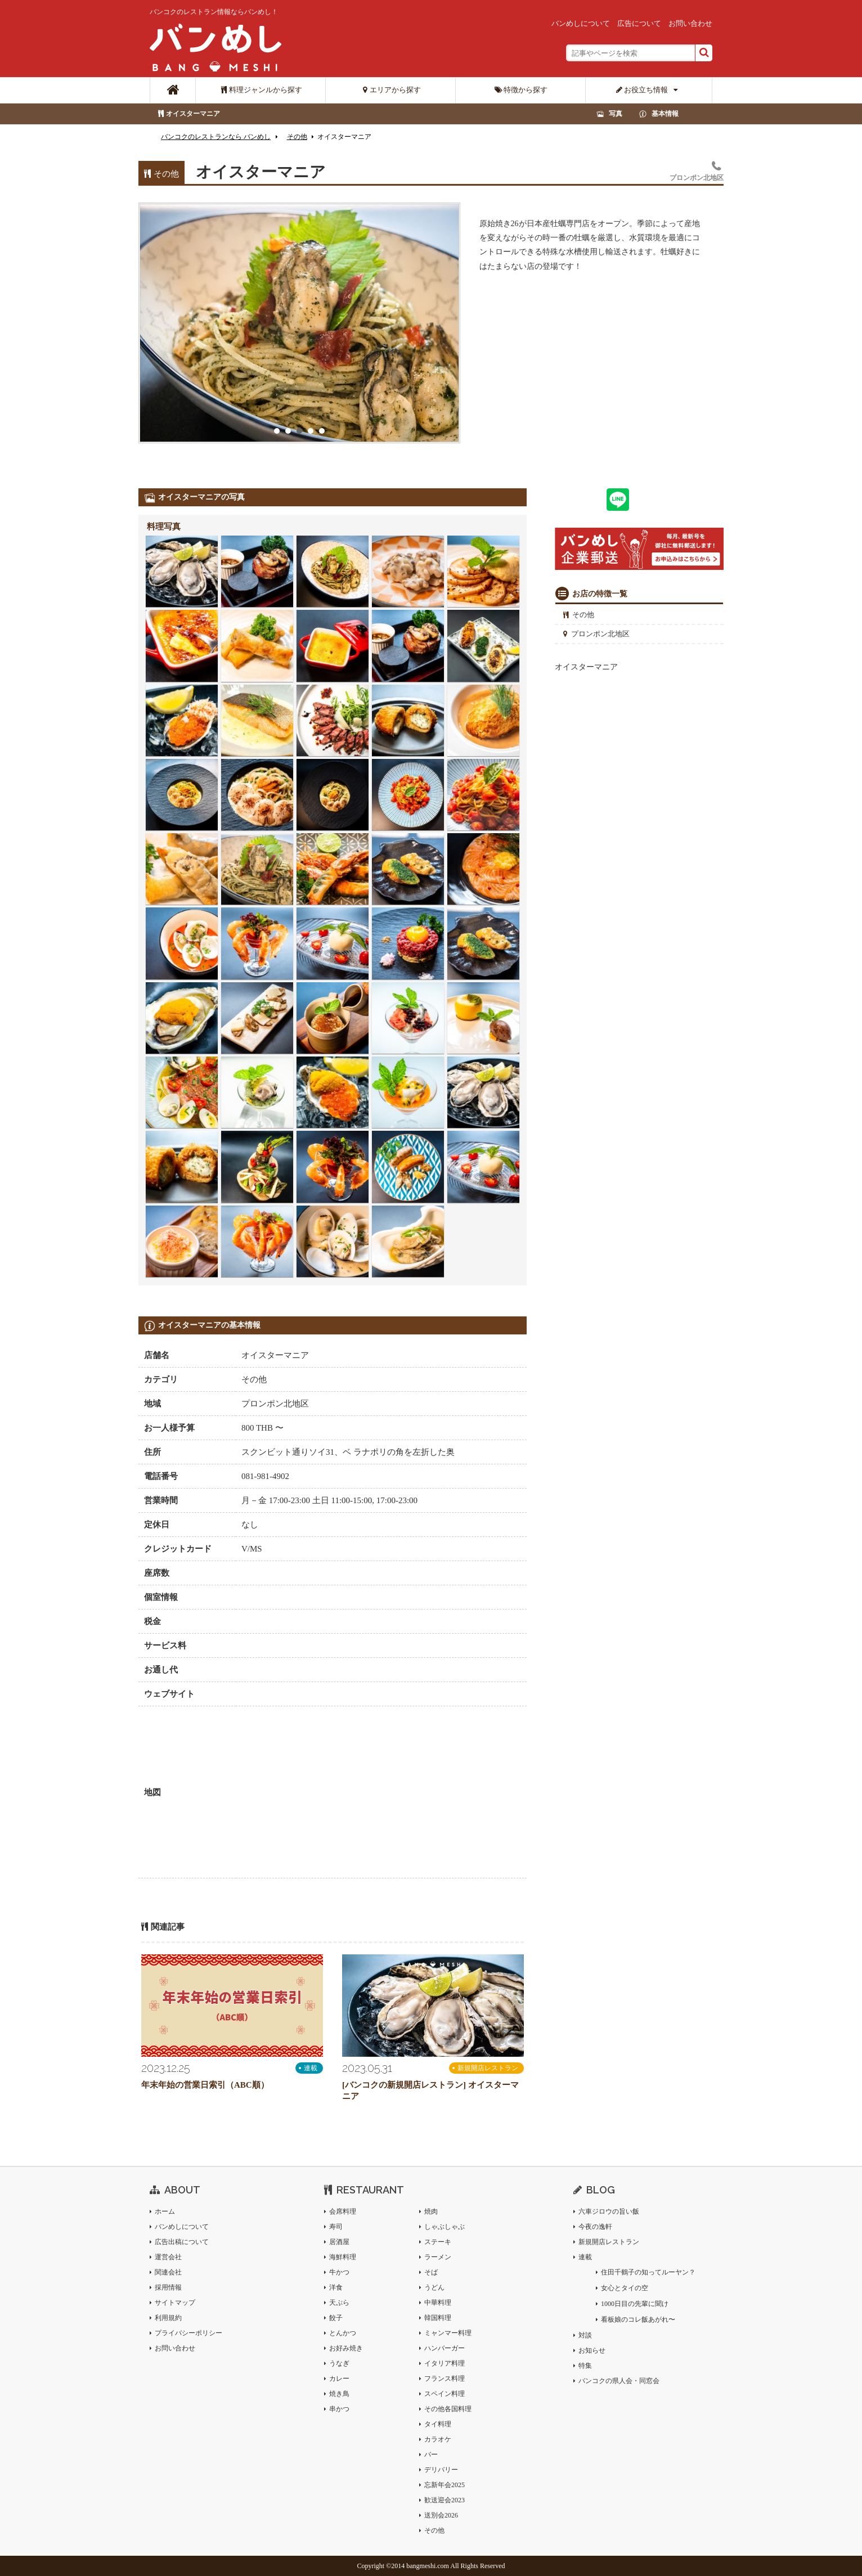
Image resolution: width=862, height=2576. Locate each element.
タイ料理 (437, 2424)
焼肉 (431, 2211)
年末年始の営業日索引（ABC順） (205, 2084)
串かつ (339, 2409)
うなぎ (339, 2363)
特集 (585, 2366)
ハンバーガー (444, 2348)
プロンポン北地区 (600, 634)
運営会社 (168, 2257)
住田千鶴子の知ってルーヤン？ (648, 2272)
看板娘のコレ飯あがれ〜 (638, 2319)
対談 (585, 2335)
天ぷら (339, 2303)
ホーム (165, 2211)
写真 (615, 114)
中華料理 (437, 2303)
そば (431, 2272)
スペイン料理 (444, 2394)
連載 (310, 2068)
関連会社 (168, 2272)
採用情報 (168, 2287)
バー (431, 2454)
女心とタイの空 (624, 2288)
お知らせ (591, 2350)
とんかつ (342, 2333)
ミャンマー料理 (448, 2333)
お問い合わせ (690, 23)
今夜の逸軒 (595, 2227)
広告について (639, 23)
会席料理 (342, 2211)
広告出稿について (182, 2242)
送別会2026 (441, 2515)
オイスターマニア (193, 114)
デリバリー (441, 2470)
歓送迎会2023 (444, 2500)
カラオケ (437, 2439)
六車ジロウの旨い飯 (608, 2211)
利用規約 (168, 2318)
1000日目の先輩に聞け (634, 2304)
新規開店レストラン (487, 2068)
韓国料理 (437, 2318)
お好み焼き (346, 2348)
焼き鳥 (339, 2394)
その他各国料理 (448, 2409)
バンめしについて (580, 23)
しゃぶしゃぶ (444, 2227)
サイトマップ (175, 2303)
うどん (434, 2287)
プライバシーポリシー (188, 2333)
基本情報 (665, 114)
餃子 (336, 2318)
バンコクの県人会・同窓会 (618, 2381)
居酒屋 (339, 2242)
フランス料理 (444, 2378)
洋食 (336, 2287)
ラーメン (437, 2257)
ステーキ (437, 2242)
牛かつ (339, 2272)
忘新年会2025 (444, 2485)
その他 (583, 614)
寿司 (336, 2227)
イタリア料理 (444, 2363)
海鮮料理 (342, 2257)
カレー (339, 2378)
